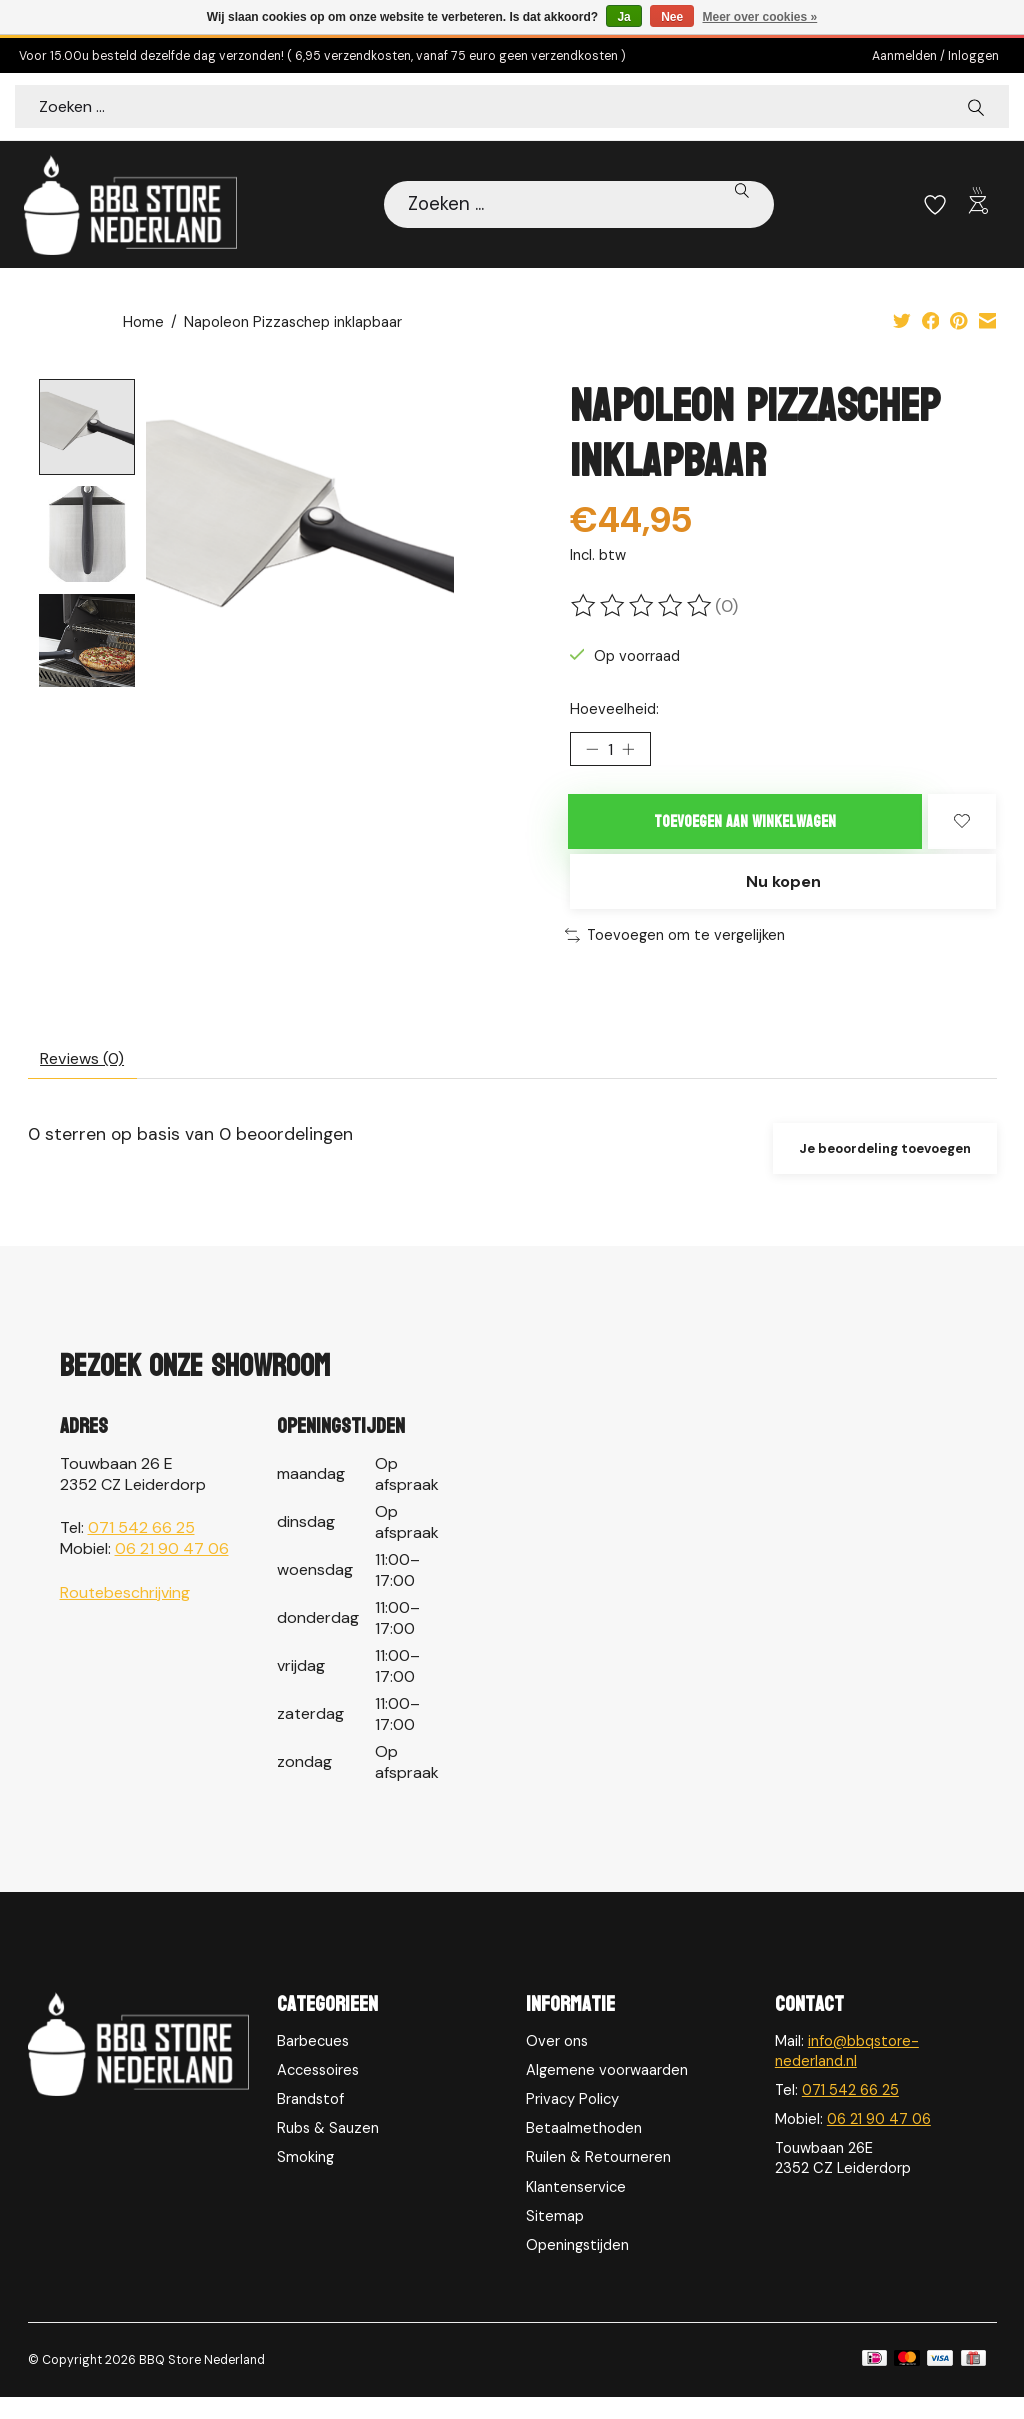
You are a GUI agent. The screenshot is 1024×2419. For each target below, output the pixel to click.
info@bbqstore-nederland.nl (847, 2073)
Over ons (557, 2063)
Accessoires (318, 2092)
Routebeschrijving (125, 1614)
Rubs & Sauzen (328, 2150)
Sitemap (555, 2238)
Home (143, 324)
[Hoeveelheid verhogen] (635, 754)
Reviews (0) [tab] (90, 1076)
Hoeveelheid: (614, 710)
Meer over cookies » (760, 17)
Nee (672, 17)
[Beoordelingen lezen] (643, 607)
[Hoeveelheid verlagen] (592, 754)
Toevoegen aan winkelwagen (745, 829)
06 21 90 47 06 (172, 1570)
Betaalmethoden (584, 2150)
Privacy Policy (572, 2121)
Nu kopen (783, 894)
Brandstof (310, 2121)
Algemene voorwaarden (607, 2092)
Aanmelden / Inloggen (935, 56)
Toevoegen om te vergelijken (675, 950)
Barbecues (313, 2063)
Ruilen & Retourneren (598, 2180)
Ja (623, 17)
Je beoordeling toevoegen (876, 1169)
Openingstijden (577, 2267)
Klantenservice (576, 2209)
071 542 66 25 (141, 1549)
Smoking (305, 2180)
